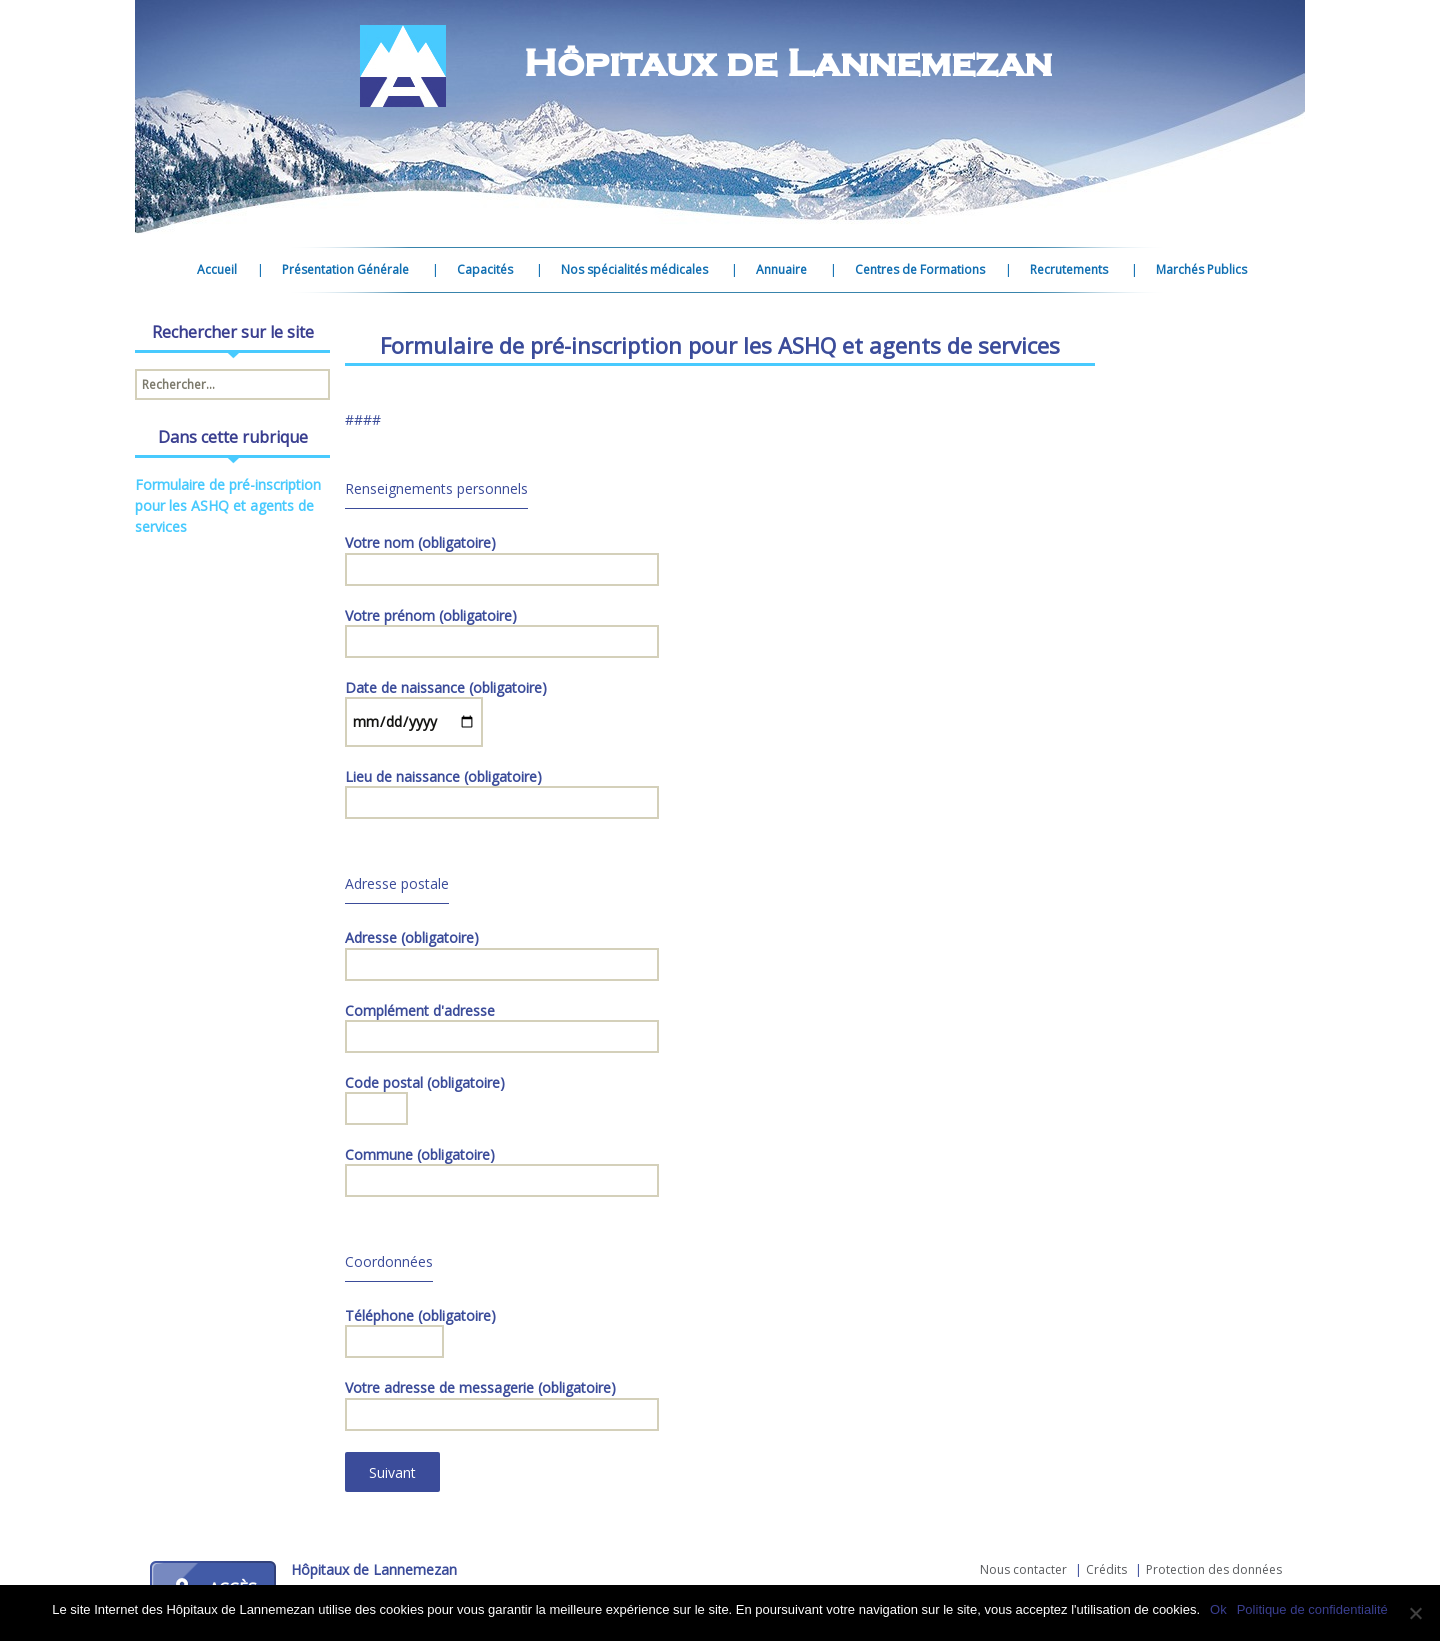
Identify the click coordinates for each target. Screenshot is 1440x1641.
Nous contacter (1023, 1569)
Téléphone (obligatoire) (420, 1329)
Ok (1218, 1609)
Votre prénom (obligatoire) (502, 629)
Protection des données (1214, 1569)
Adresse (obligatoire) (502, 951)
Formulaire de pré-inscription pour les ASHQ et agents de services (228, 505)
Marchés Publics (1201, 269)
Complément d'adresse (502, 1024)
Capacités (485, 269)
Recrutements (1069, 269)
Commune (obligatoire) (502, 1168)
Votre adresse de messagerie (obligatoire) (502, 1401)
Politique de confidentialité (1312, 1609)
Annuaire (781, 269)
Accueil (217, 269)
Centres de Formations (920, 269)
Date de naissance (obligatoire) (446, 705)
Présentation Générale (345, 269)
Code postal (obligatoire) (425, 1096)
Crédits (1106, 1569)
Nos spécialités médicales (634, 269)
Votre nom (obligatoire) (502, 556)
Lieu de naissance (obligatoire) (502, 790)
